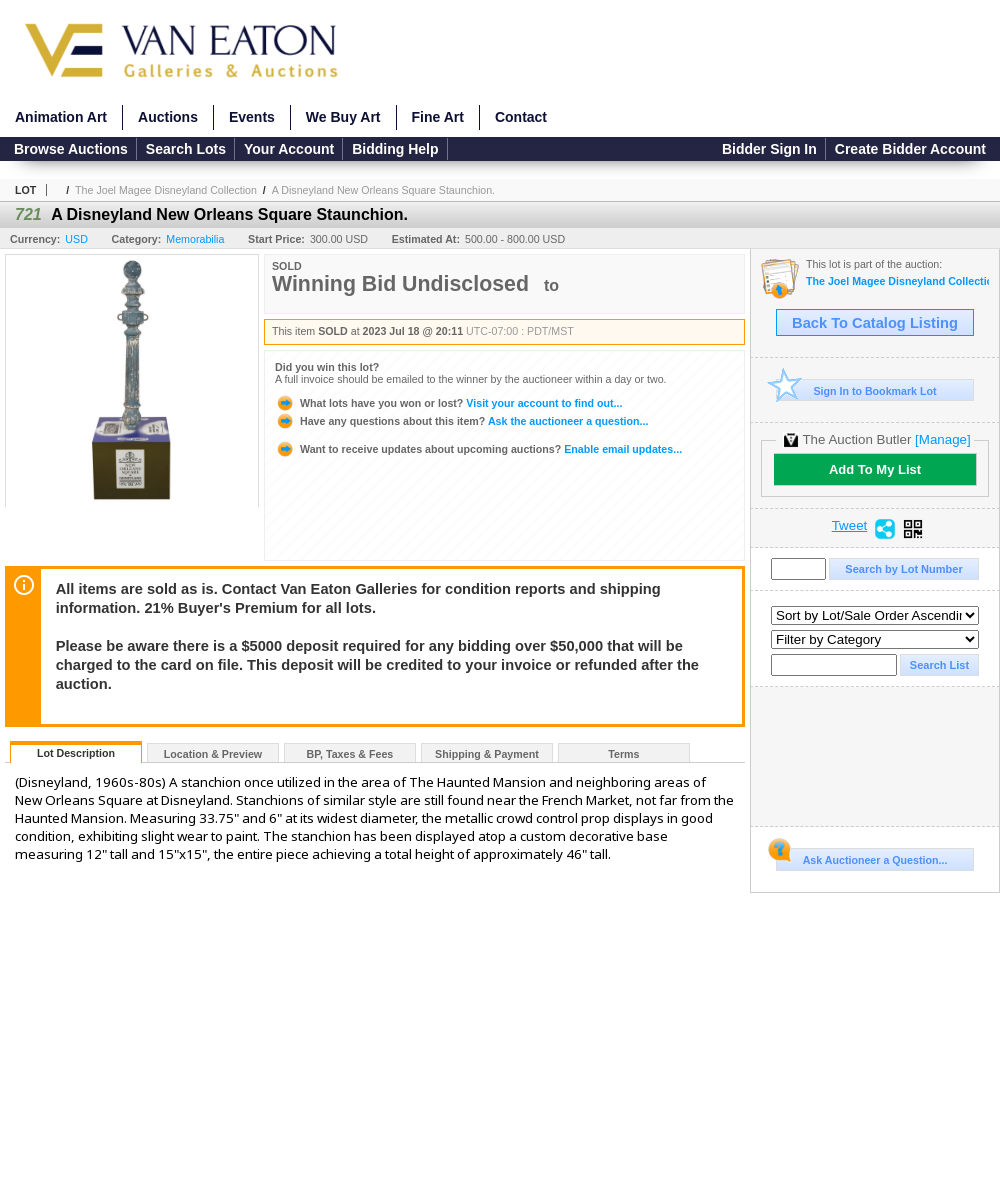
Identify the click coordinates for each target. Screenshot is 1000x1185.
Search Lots (186, 149)
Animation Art (61, 117)
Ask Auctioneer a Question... (861, 857)
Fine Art (438, 117)
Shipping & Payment (487, 754)
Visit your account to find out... (448, 403)
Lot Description (76, 753)
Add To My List (875, 469)
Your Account (289, 149)
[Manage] (942, 439)
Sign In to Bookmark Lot (856, 390)
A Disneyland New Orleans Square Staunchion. (383, 190)
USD (76, 239)
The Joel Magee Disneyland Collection (166, 190)
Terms (623, 754)
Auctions (168, 117)
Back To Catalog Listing (875, 323)
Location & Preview (213, 754)
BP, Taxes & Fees (350, 754)
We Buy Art (343, 117)
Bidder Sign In (769, 149)
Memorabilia (195, 239)
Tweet (850, 526)
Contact (521, 117)
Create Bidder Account (910, 149)
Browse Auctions (71, 149)
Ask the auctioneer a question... (461, 421)
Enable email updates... (478, 449)
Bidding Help (395, 149)
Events (252, 117)
